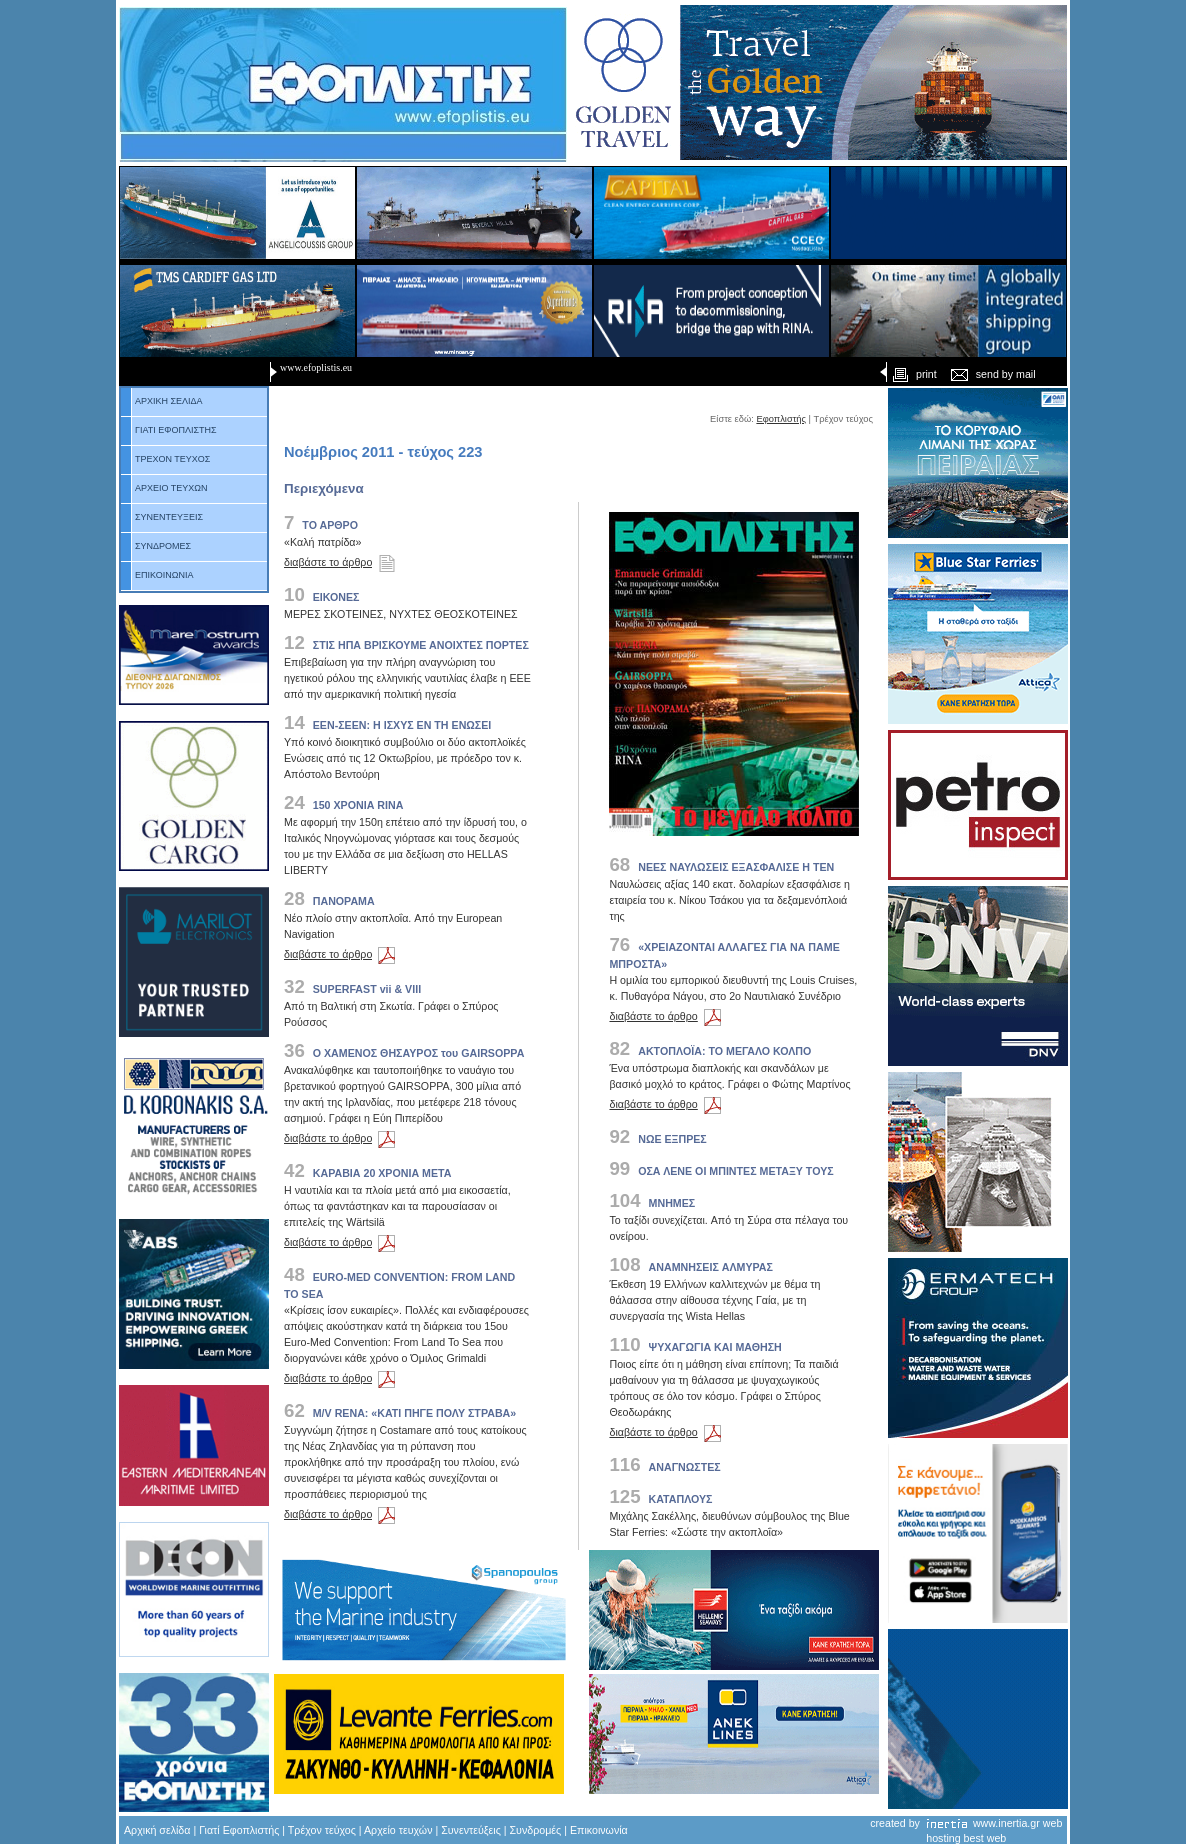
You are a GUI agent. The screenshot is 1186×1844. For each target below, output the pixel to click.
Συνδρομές (536, 1830)
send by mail (992, 374)
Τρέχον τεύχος (322, 1830)
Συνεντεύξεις (471, 1830)
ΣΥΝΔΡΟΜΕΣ (156, 546)
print (912, 374)
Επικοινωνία (599, 1830)
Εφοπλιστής (781, 419)
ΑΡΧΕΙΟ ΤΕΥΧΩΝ (164, 488)
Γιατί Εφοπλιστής (239, 1830)
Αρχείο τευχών (397, 1830)
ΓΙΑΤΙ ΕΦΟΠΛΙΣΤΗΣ (169, 430)
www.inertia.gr (1006, 1823)
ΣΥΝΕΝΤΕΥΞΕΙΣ (162, 517)
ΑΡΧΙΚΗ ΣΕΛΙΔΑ (162, 401)
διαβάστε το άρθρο (343, 562)
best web (985, 1838)
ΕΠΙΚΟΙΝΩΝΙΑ (157, 575)
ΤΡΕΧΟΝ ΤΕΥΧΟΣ (165, 459)
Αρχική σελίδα (157, 1830)
